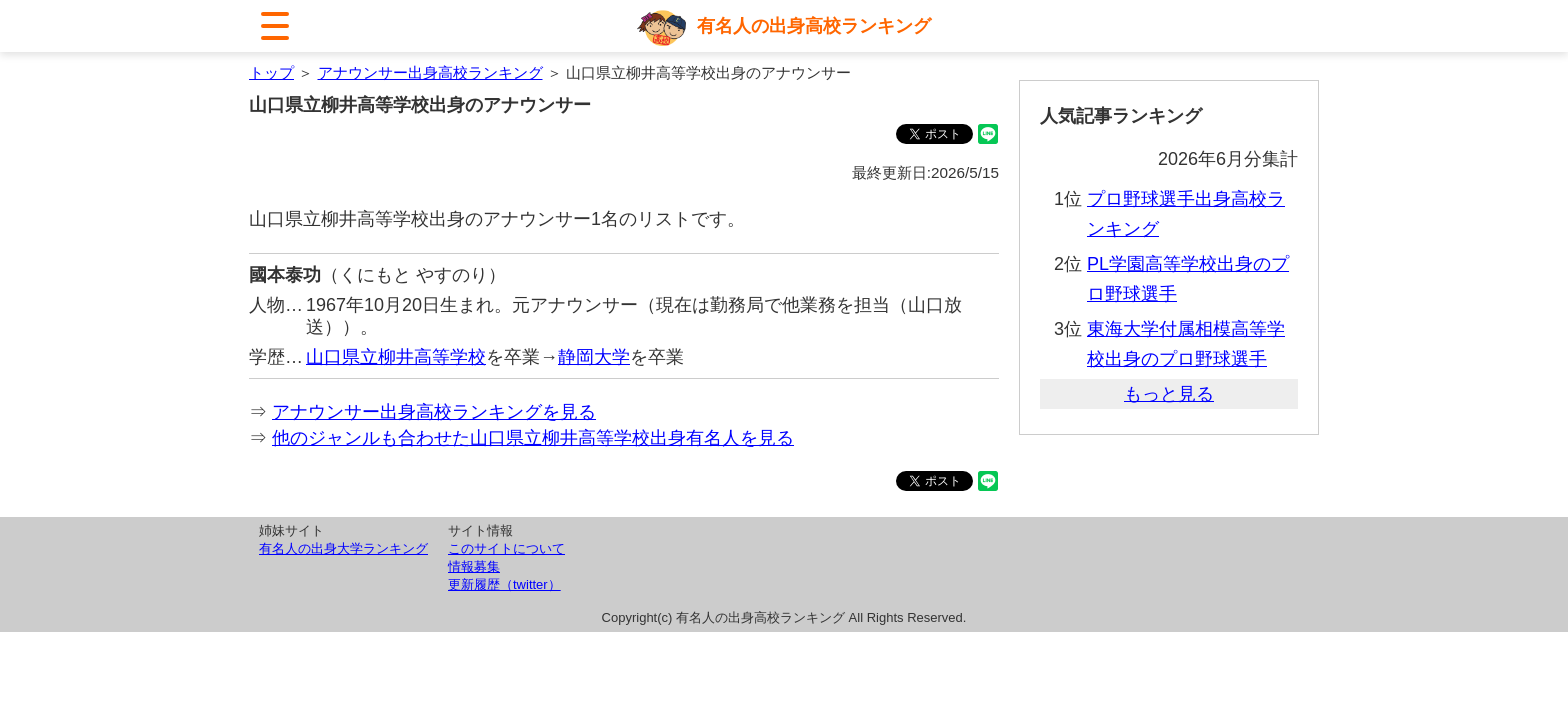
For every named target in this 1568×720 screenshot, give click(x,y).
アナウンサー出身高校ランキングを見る (434, 412)
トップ (271, 72)
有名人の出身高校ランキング (814, 26)
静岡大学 (594, 357)
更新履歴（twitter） (504, 584)
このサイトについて (506, 548)
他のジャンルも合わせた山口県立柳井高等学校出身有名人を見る (533, 438)
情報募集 (474, 566)
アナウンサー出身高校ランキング (430, 72)
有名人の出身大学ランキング (343, 548)
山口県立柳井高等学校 (396, 357)
